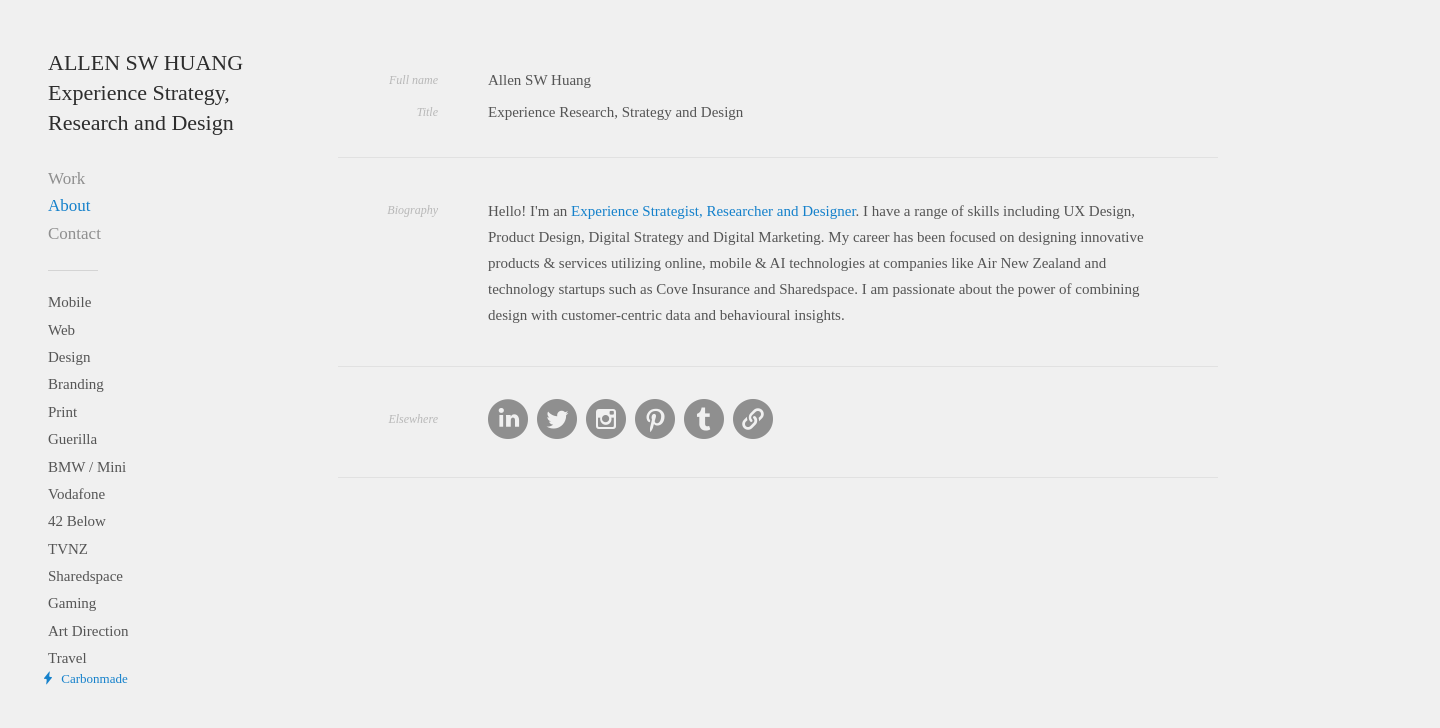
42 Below (77, 521)
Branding (76, 384)
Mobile (69, 302)
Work (66, 178)
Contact (74, 233)
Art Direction (88, 631)
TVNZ (68, 549)
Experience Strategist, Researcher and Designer (713, 211)
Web (61, 330)
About (69, 205)
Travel (67, 658)
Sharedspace (85, 576)
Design (69, 357)
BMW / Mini (87, 467)
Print (62, 412)
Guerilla (72, 439)
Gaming (72, 603)
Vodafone (76, 494)
